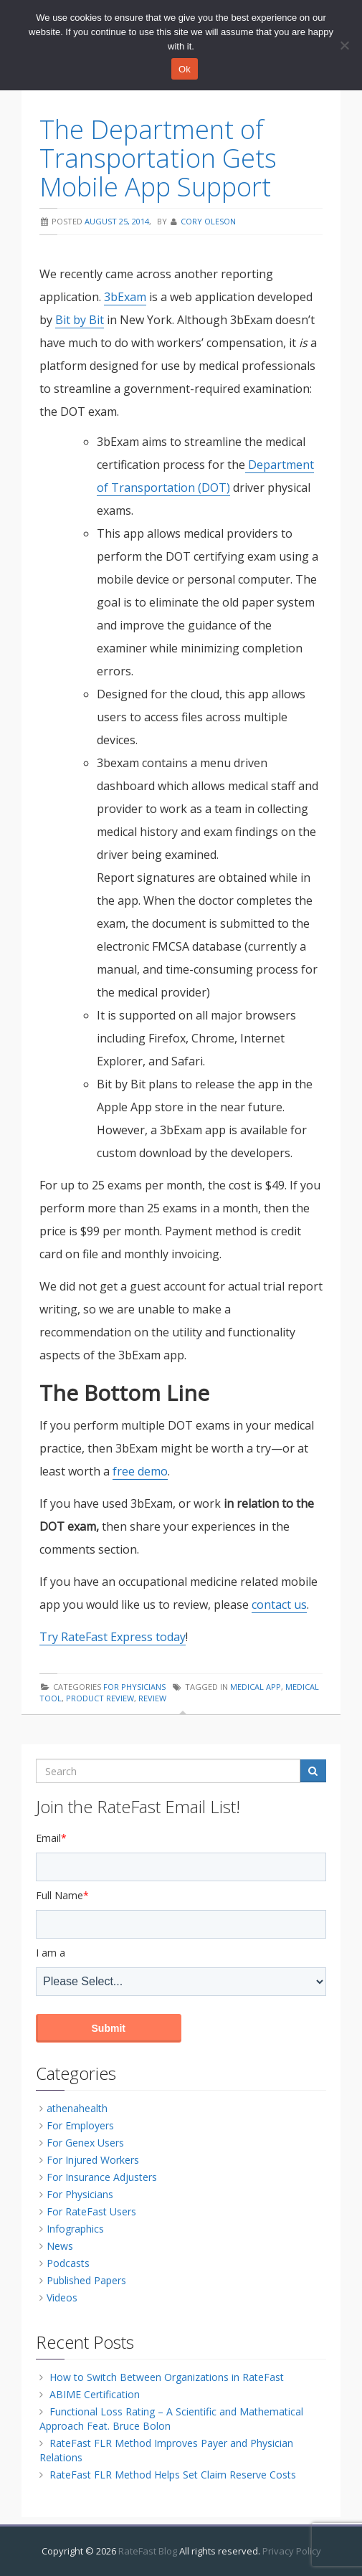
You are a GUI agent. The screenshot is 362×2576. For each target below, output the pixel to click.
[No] (344, 45)
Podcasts (68, 2263)
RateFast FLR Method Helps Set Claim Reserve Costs (172, 2474)
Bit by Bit (79, 320)
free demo (140, 1471)
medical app (255, 1686)
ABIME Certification (94, 2394)
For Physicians (134, 1686)
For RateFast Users (91, 2211)
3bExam (125, 297)
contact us (279, 1604)
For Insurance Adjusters (102, 2177)
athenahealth (77, 2108)
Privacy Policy (291, 2550)
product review (100, 1698)
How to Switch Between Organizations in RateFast (166, 2377)
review (152, 1698)
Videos (62, 2297)
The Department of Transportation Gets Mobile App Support (158, 158)
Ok (184, 69)
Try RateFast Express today (112, 1637)
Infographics (75, 2228)
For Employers (80, 2125)
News (60, 2246)
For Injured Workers (93, 2160)
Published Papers (86, 2280)
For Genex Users (85, 2142)
